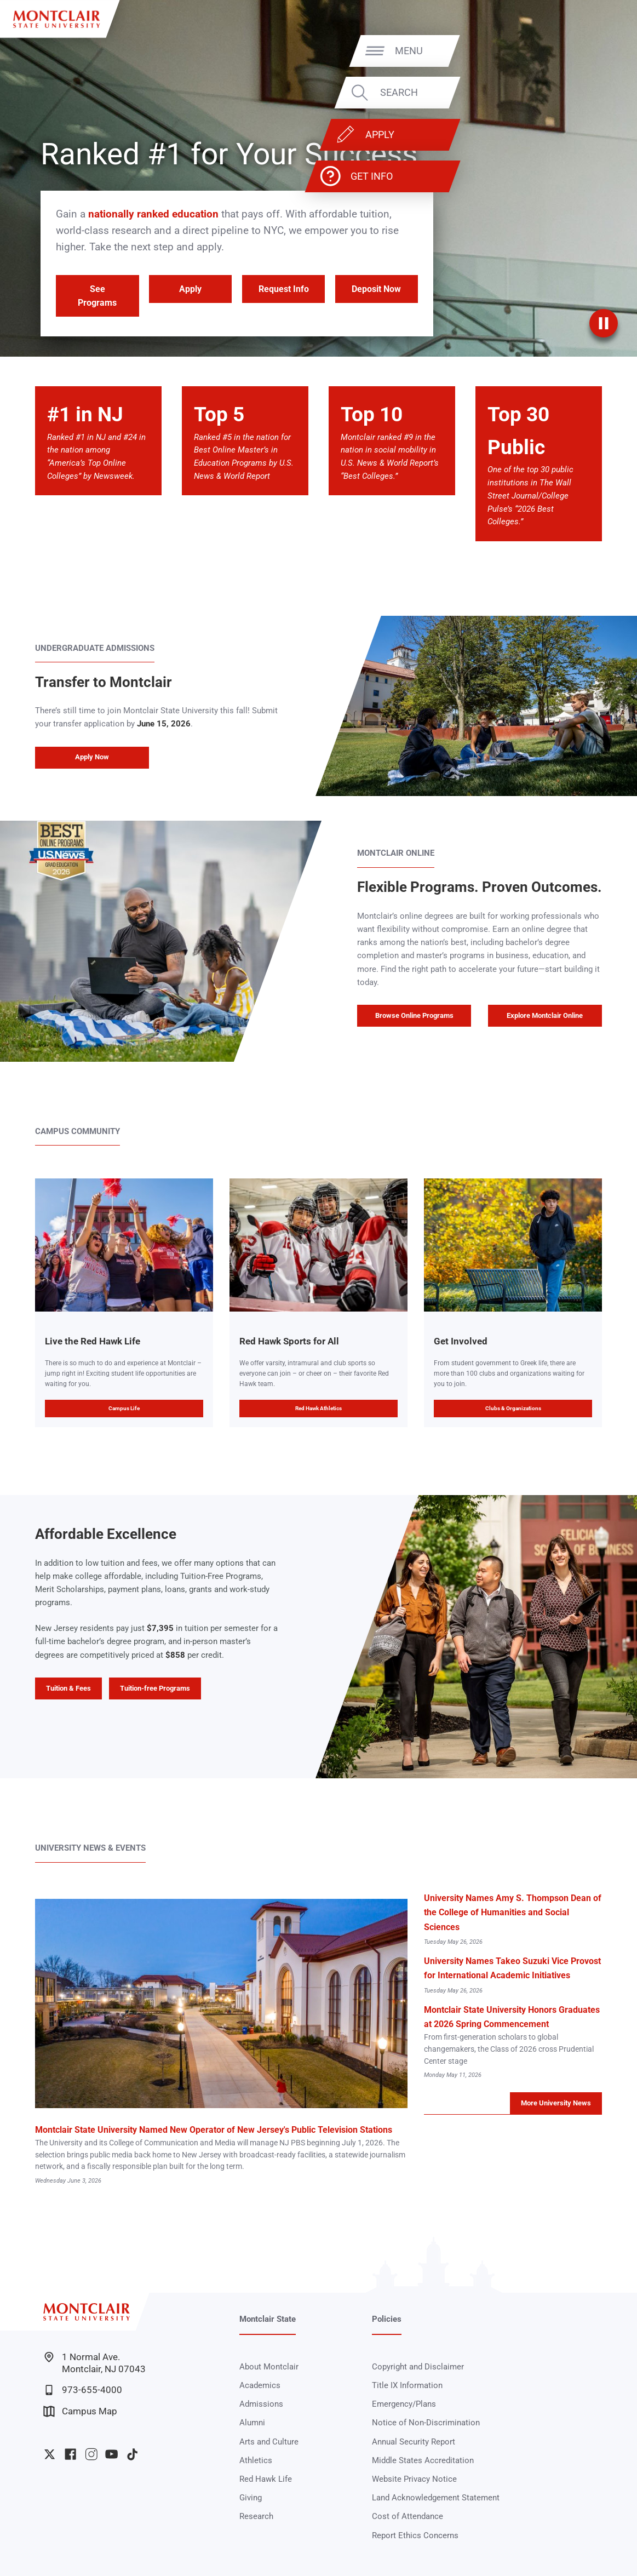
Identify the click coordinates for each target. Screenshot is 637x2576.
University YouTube (111, 2454)
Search (588, 93)
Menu (598, 50)
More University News (556, 2103)
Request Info (284, 289)
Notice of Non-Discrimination (426, 2423)
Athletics (255, 2460)
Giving (250, 2498)
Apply (568, 134)
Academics (259, 2385)
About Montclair (269, 2367)
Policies (386, 2319)
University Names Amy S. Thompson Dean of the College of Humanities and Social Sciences (512, 1912)
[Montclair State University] (56, 19)
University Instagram (91, 2454)
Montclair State (267, 2319)
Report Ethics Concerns (415, 2535)
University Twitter (49, 2454)
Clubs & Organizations (513, 1408)
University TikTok (132, 2454)
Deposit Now (376, 289)
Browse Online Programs (414, 1015)
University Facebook (70, 2454)
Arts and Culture (269, 2442)
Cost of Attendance (407, 2516)
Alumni (252, 2423)
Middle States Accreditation (423, 2460)
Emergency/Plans (404, 2404)
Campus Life (124, 1408)
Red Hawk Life (265, 2479)
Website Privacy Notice (414, 2479)
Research (256, 2516)
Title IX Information (407, 2385)
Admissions (261, 2404)
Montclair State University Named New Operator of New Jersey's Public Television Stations (213, 2130)
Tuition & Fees (68, 1688)
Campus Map (80, 2411)
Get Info (561, 176)
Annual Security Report (413, 2442)
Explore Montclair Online (545, 1015)
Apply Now (92, 757)
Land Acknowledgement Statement (436, 2498)
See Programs (97, 296)
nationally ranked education (153, 214)
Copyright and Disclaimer (418, 2367)
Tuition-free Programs (155, 1688)
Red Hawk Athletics (318, 1408)
